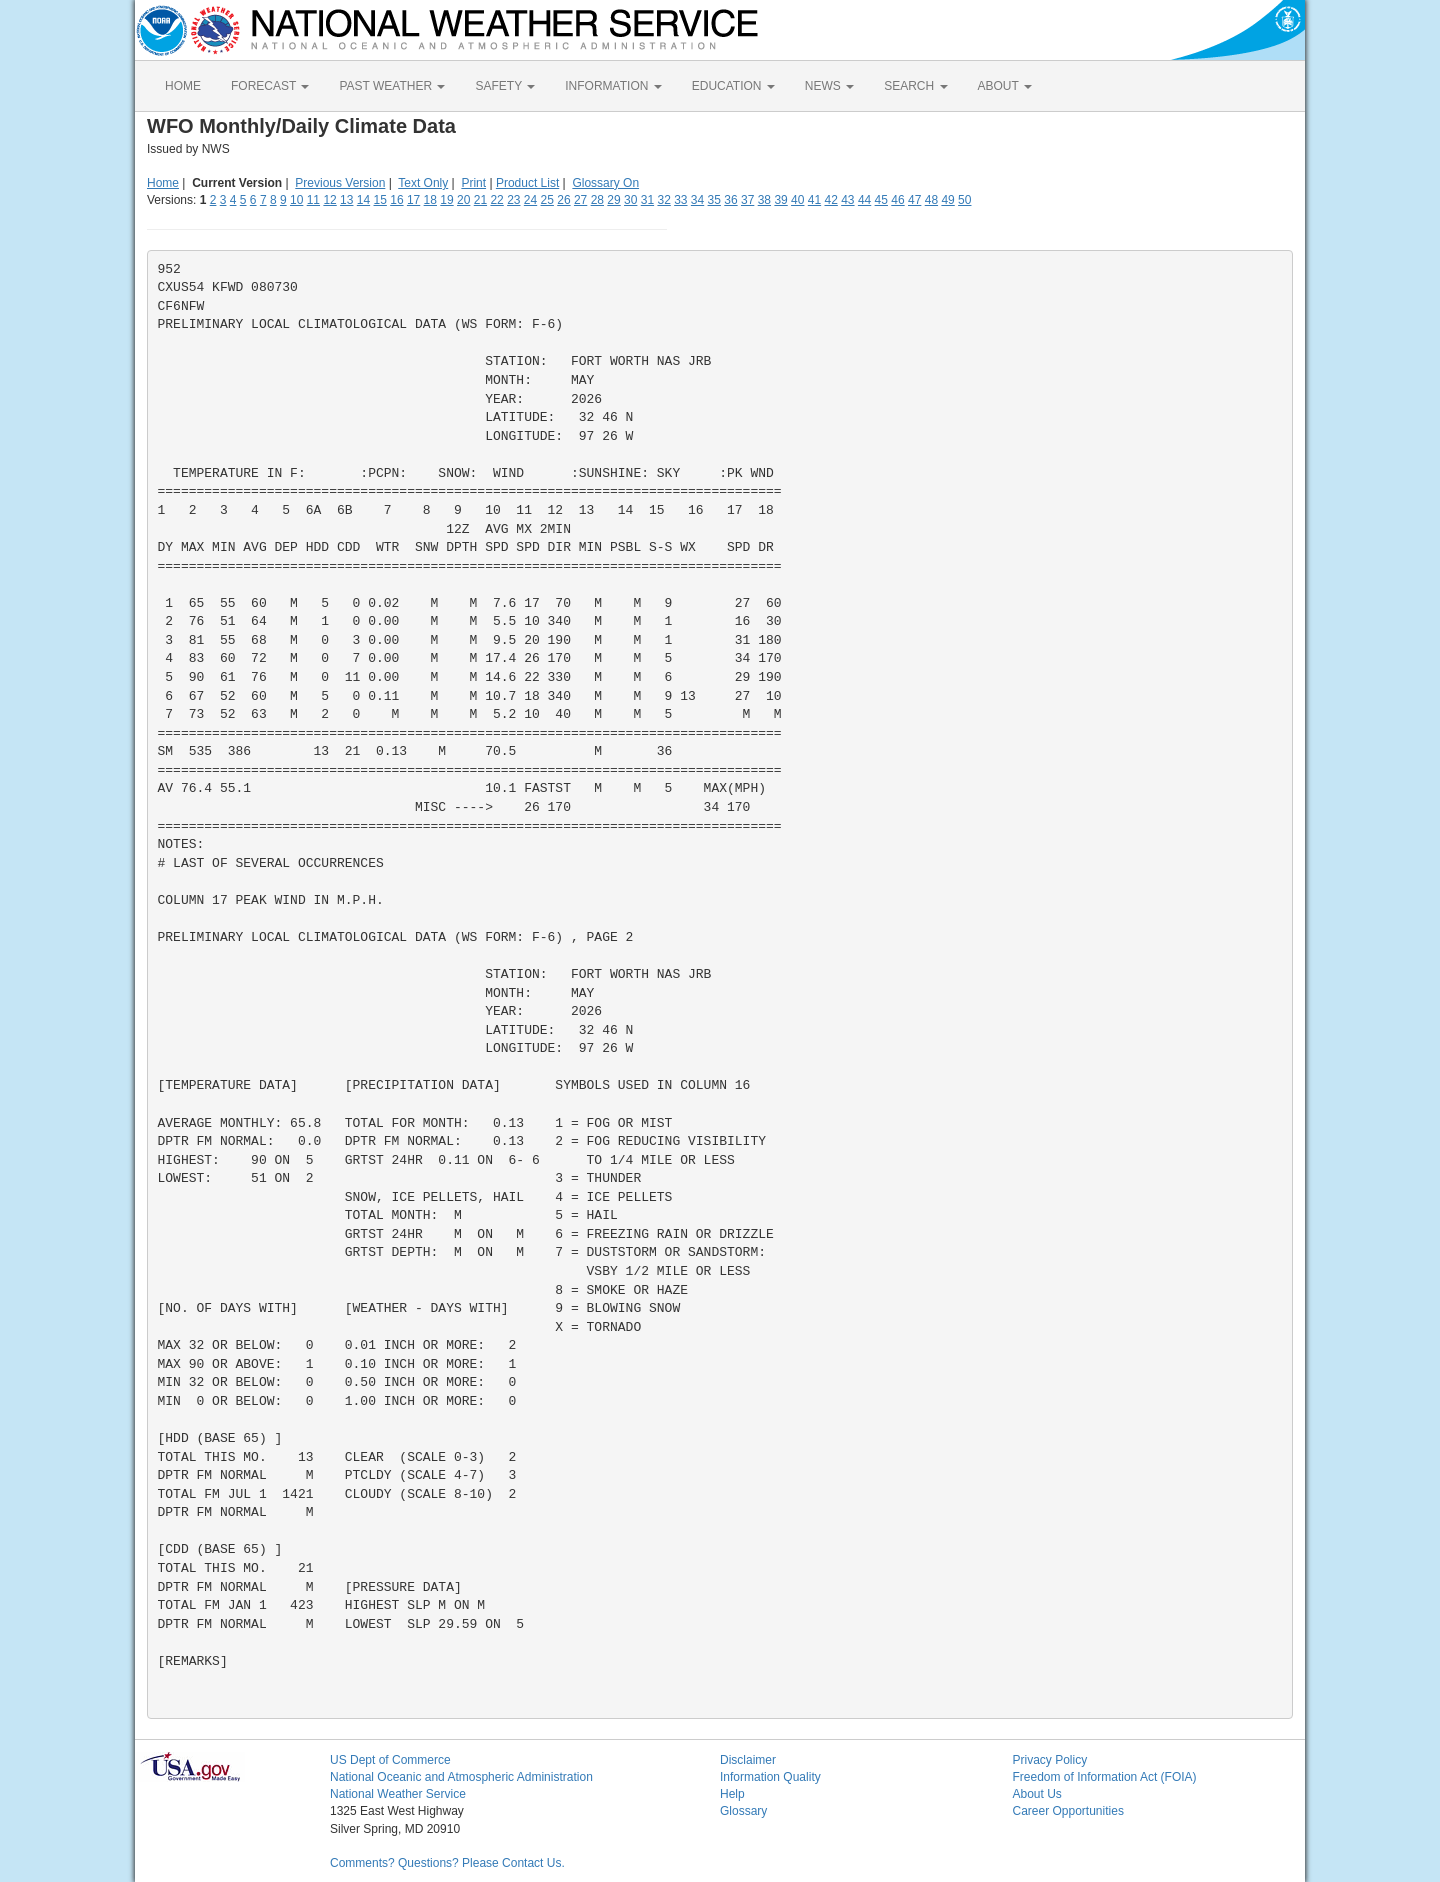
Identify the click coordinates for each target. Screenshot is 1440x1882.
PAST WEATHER (392, 86)
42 (830, 200)
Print (473, 183)
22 (496, 200)
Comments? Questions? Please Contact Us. (447, 1863)
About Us (1037, 1794)
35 (714, 200)
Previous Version (340, 183)
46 (897, 200)
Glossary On (605, 183)
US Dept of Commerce (390, 1760)
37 (747, 200)
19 (446, 200)
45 (881, 200)
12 (329, 200)
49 (947, 200)
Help (732, 1794)
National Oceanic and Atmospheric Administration (461, 1777)
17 (413, 200)
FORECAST (270, 86)
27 (580, 200)
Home (163, 183)
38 (764, 200)
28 (597, 200)
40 (797, 200)
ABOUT (1005, 86)
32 (663, 200)
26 (563, 200)
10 (296, 200)
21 (480, 200)
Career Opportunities (1068, 1811)
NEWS (829, 86)
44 (864, 200)
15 (380, 200)
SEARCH (915, 86)
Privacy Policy (1050, 1760)
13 (346, 200)
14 (363, 200)
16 (396, 200)
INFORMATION (613, 86)
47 (914, 200)
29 (613, 200)
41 (814, 200)
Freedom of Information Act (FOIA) (1105, 1777)
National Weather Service (398, 1794)
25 (547, 200)
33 (680, 200)
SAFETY (505, 86)
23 (513, 200)
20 (463, 200)
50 (964, 200)
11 (313, 200)
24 (530, 200)
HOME (183, 86)
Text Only (423, 183)
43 (847, 200)
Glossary (743, 1811)
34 (697, 200)
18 (430, 200)
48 (931, 200)
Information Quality (770, 1777)
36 (730, 200)
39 (780, 200)
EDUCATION (733, 86)
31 (647, 200)
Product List (527, 183)
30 (630, 200)
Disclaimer (748, 1760)
